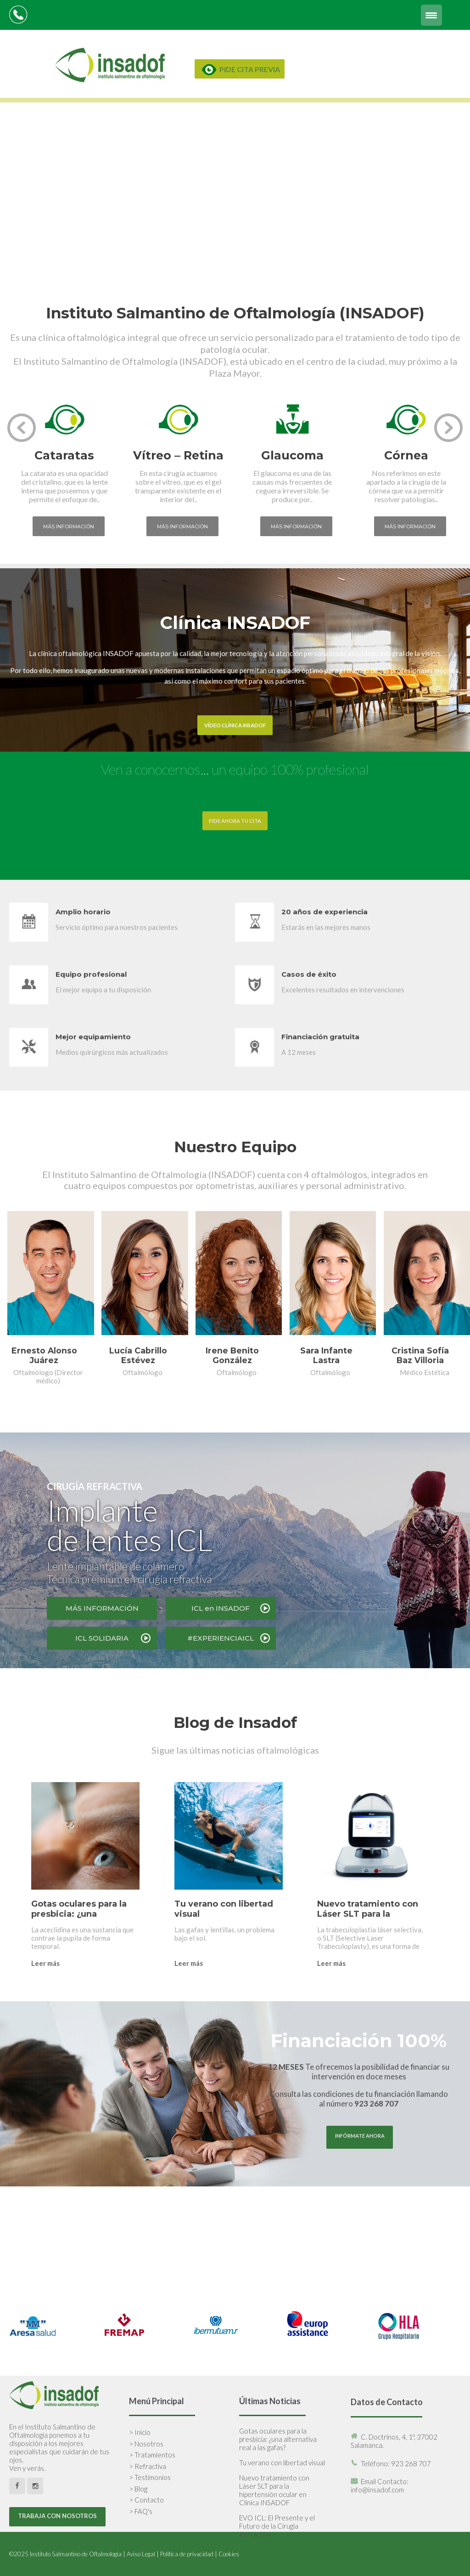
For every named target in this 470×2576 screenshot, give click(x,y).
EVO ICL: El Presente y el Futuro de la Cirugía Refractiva (277, 2526)
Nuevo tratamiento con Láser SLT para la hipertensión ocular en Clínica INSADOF (274, 2490)
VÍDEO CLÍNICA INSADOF (235, 725)
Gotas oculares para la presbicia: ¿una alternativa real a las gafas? (278, 2439)
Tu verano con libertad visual (282, 2462)
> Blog (138, 2489)
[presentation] (21, 427)
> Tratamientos (152, 2455)
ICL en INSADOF (220, 1608)
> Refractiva (147, 2466)
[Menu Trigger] (431, 15)
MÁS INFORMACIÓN (102, 1608)
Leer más (45, 1963)
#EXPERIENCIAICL (220, 1638)
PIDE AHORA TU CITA (235, 821)
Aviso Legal (141, 2554)
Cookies (228, 2554)
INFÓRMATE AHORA (360, 2136)
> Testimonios (150, 2477)
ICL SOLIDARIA (102, 1638)
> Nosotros (146, 2444)
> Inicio (140, 2432)
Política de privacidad (186, 2554)
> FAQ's (140, 2511)
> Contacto (146, 2500)
